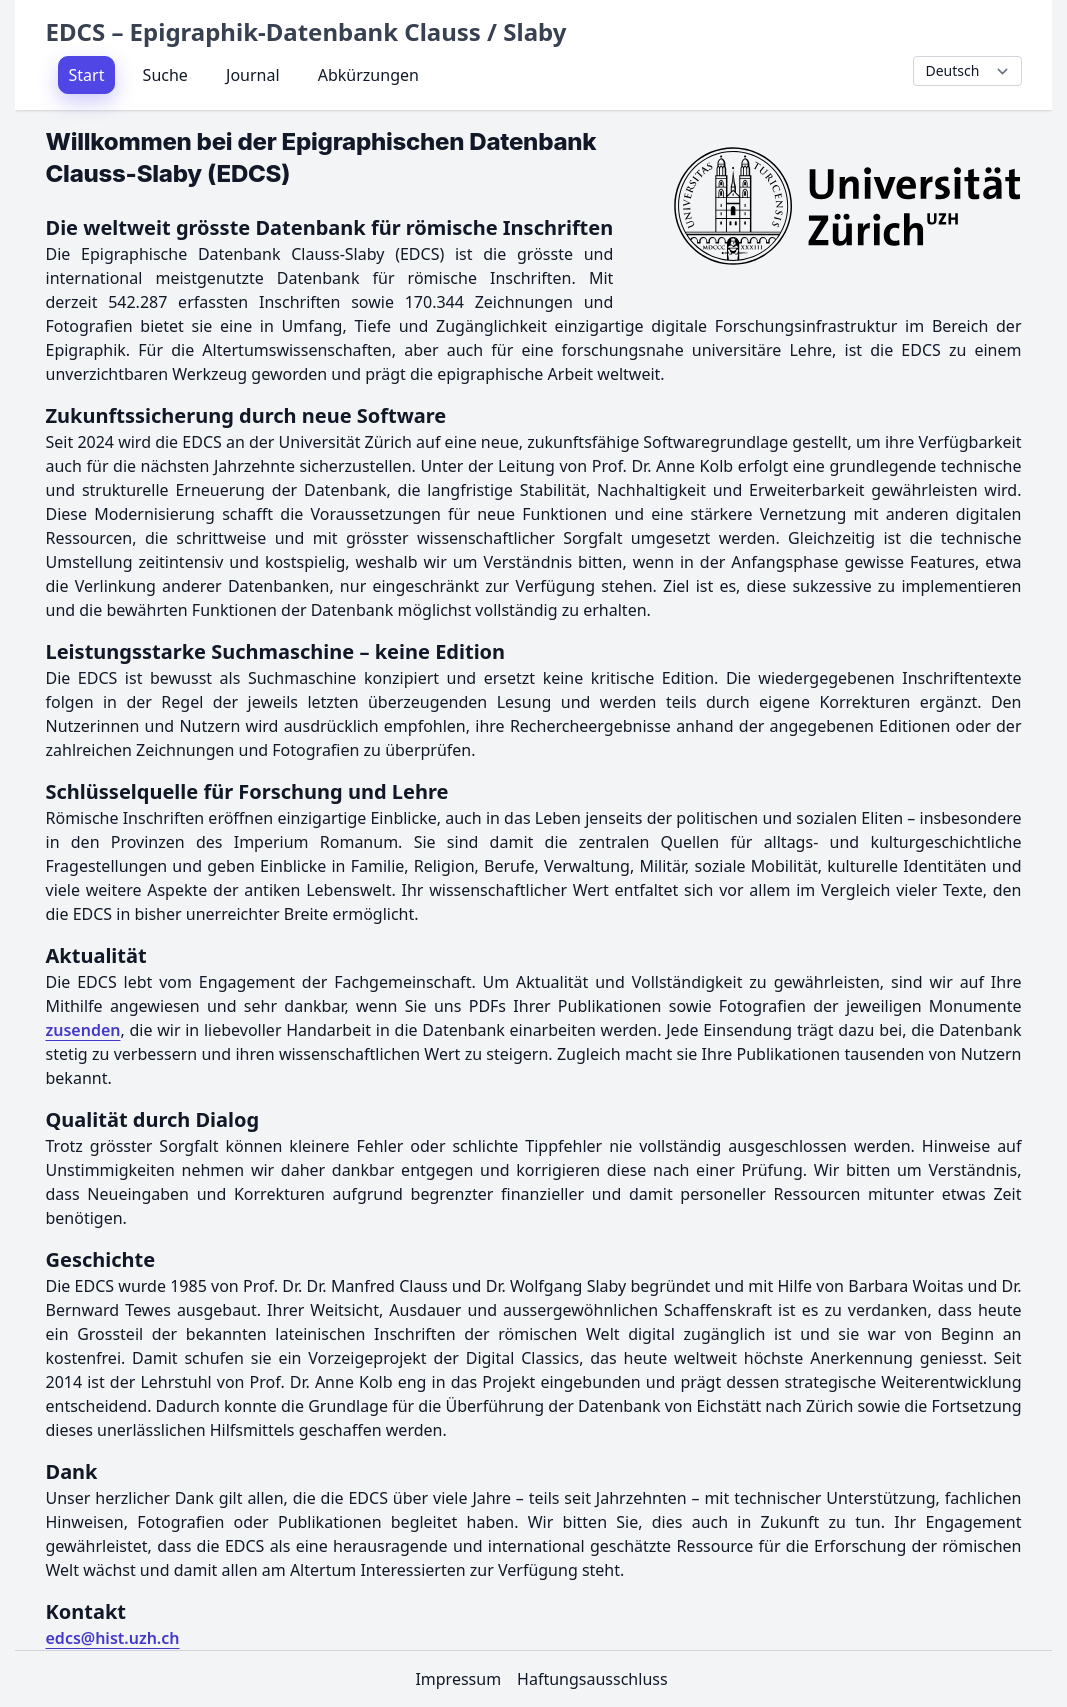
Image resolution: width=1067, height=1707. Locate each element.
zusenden (83, 1030)
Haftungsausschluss (592, 1679)
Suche (165, 75)
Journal (253, 75)
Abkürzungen (368, 75)
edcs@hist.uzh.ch (113, 1638)
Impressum (458, 1679)
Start (87, 75)
